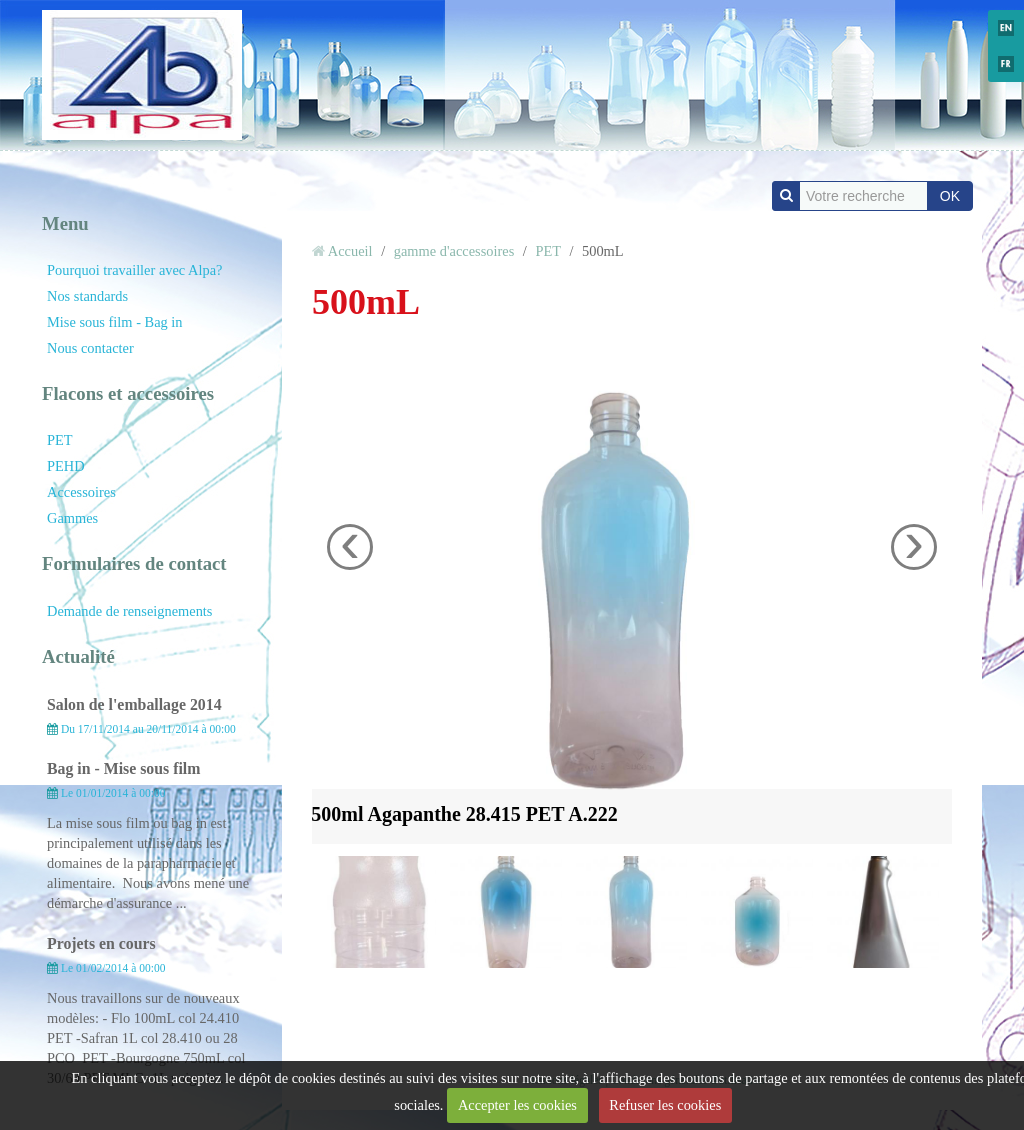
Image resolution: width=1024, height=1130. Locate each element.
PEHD (66, 466)
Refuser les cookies (665, 1105)
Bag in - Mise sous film (123, 768)
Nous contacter (90, 348)
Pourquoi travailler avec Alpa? (134, 270)
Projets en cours (101, 943)
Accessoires (81, 492)
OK (950, 196)
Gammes (72, 518)
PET (60, 440)
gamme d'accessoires (454, 251)
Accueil (350, 251)
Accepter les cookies (517, 1105)
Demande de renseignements (129, 611)
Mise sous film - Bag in (115, 322)
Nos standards (87, 296)
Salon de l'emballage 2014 (134, 704)
